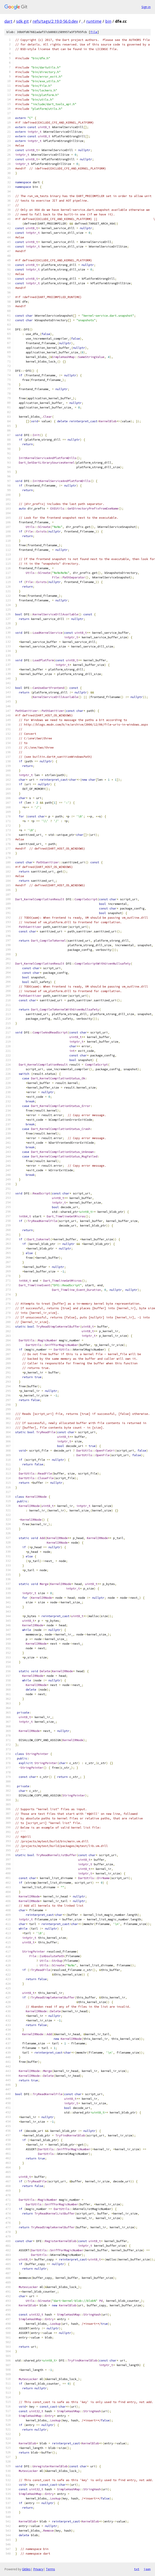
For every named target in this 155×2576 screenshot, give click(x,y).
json (147, 2569)
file (93, 32)
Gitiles (26, 2569)
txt (136, 2569)
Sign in (146, 7)
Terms (50, 2569)
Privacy (38, 2569)
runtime (94, 21)
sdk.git (22, 21)
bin (108, 21)
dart (8, 21)
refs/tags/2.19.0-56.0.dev (55, 21)
